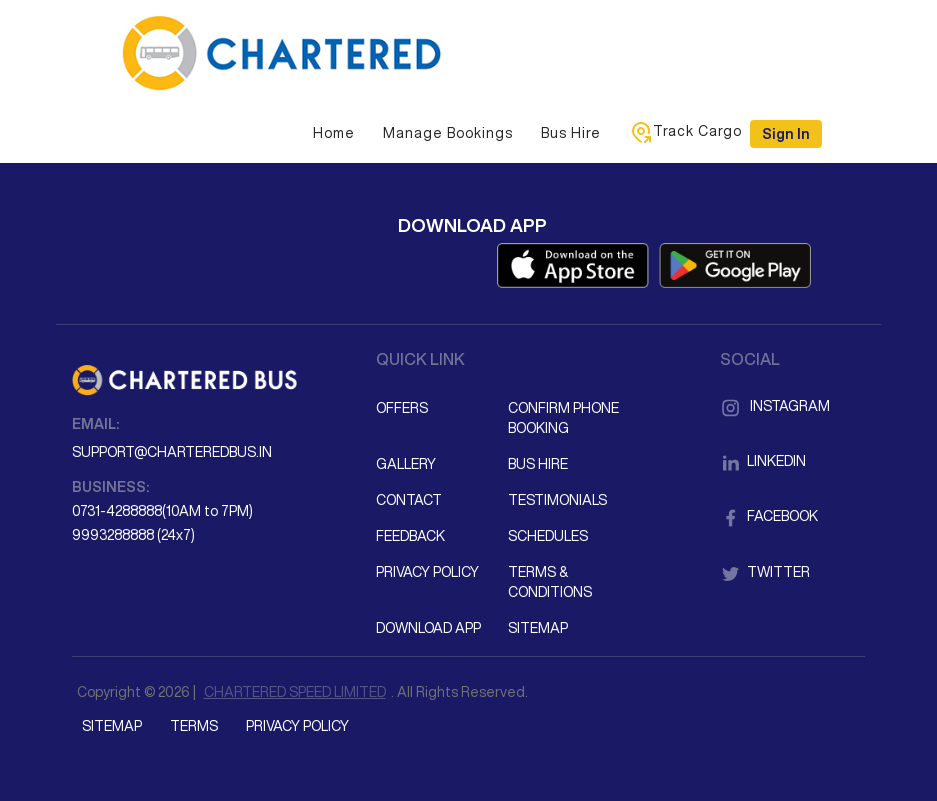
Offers (402, 408)
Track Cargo (685, 132)
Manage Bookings (448, 133)
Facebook (769, 516)
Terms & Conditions (550, 582)
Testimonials (557, 500)
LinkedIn (763, 461)
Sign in (786, 134)
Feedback (410, 536)
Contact (409, 500)
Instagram (775, 406)
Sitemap (538, 628)
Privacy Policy (427, 572)
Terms (194, 726)
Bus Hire (571, 133)
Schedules (548, 536)
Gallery (406, 464)
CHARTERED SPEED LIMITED (295, 692)
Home (334, 133)
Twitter (765, 572)
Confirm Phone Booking (563, 418)
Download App (428, 628)
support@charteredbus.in (172, 452)
